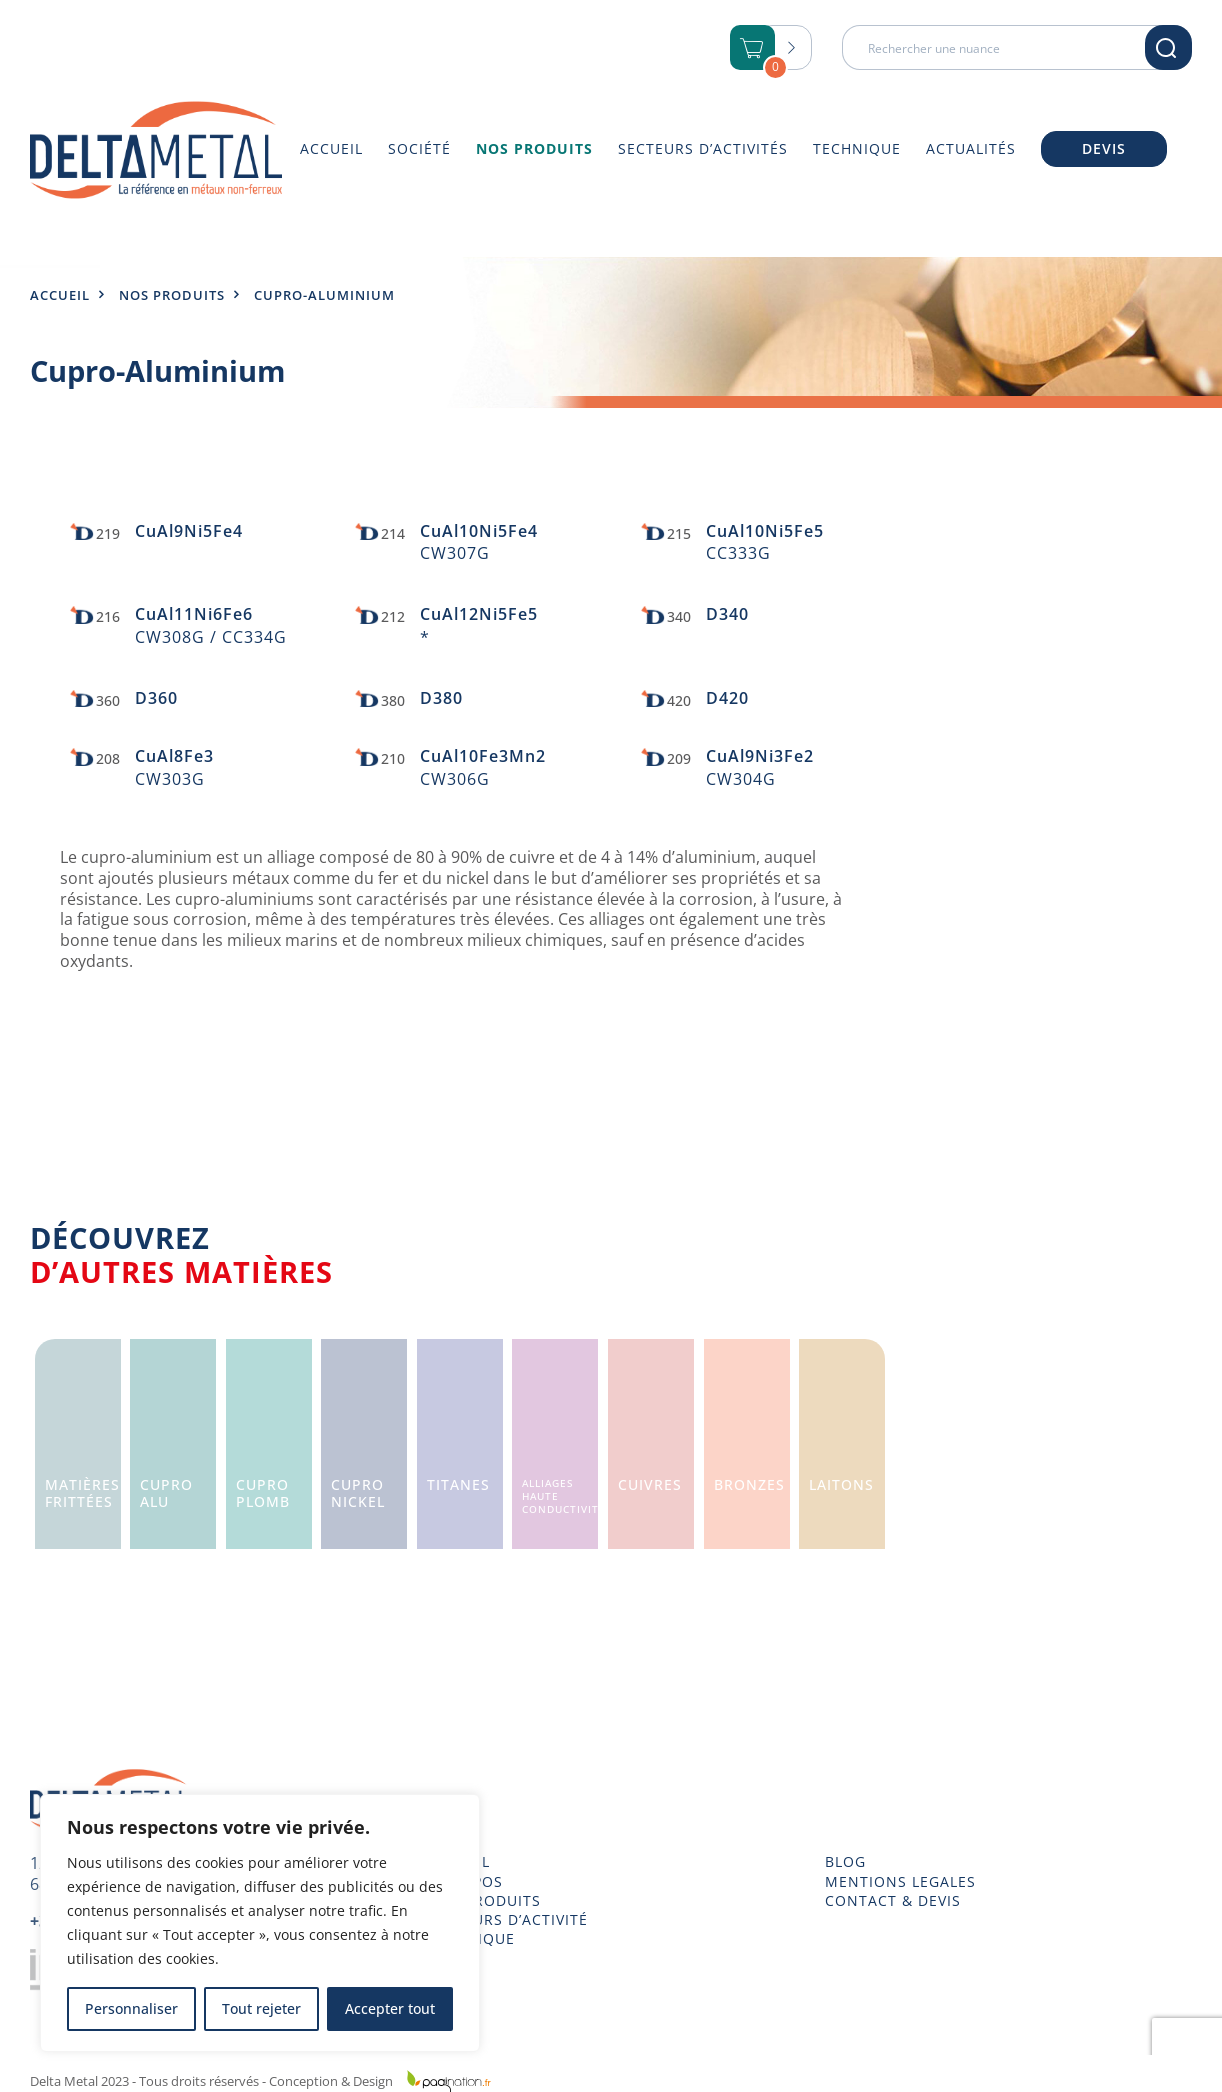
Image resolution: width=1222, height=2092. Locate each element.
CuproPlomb (263, 1493)
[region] (260, 1923)
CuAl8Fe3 (174, 756)
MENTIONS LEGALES (900, 1882)
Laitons (841, 1484)
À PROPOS (465, 1882)
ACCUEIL (458, 1862)
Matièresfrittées (82, 1493)
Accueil (60, 295)
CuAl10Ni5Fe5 (765, 531)
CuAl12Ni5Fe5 (479, 614)
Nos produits (172, 295)
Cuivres (650, 1484)
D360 (156, 698)
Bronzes (749, 1484)
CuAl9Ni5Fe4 (189, 531)
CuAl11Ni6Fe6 (194, 614)
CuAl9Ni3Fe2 (760, 756)
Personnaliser (131, 2008)
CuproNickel (358, 1493)
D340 (727, 614)
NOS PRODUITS (484, 1901)
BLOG (845, 1862)
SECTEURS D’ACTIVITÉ (507, 1920)
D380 (441, 698)
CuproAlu (166, 1493)
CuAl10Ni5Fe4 (479, 531)
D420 (727, 698)
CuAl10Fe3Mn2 (483, 756)
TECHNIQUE (471, 1939)
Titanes (458, 1484)
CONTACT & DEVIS (893, 1901)
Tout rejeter (261, 2008)
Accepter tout (390, 2008)
